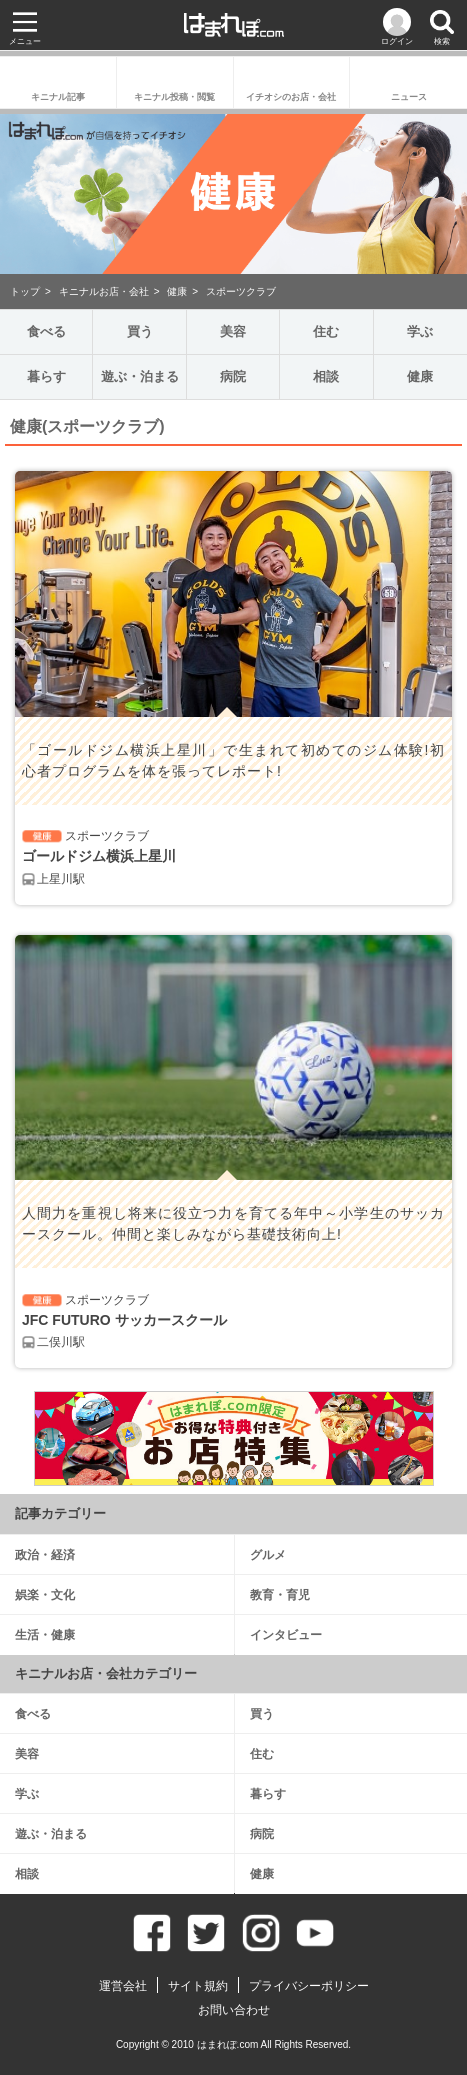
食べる (46, 331)
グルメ (268, 1555)
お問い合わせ (234, 2010)
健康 (177, 291)
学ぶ (420, 331)
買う (140, 331)
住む (326, 331)
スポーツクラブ (241, 291)
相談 (326, 376)
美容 (233, 331)
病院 (233, 376)
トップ (25, 291)
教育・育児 (280, 1595)
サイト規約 (198, 1986)
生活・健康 (45, 1635)
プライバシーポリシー (309, 1986)
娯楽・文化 (45, 1595)
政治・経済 (45, 1555)
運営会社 (123, 1986)
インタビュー (286, 1635)
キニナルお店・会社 (104, 291)
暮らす (46, 376)
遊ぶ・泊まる (140, 376)
